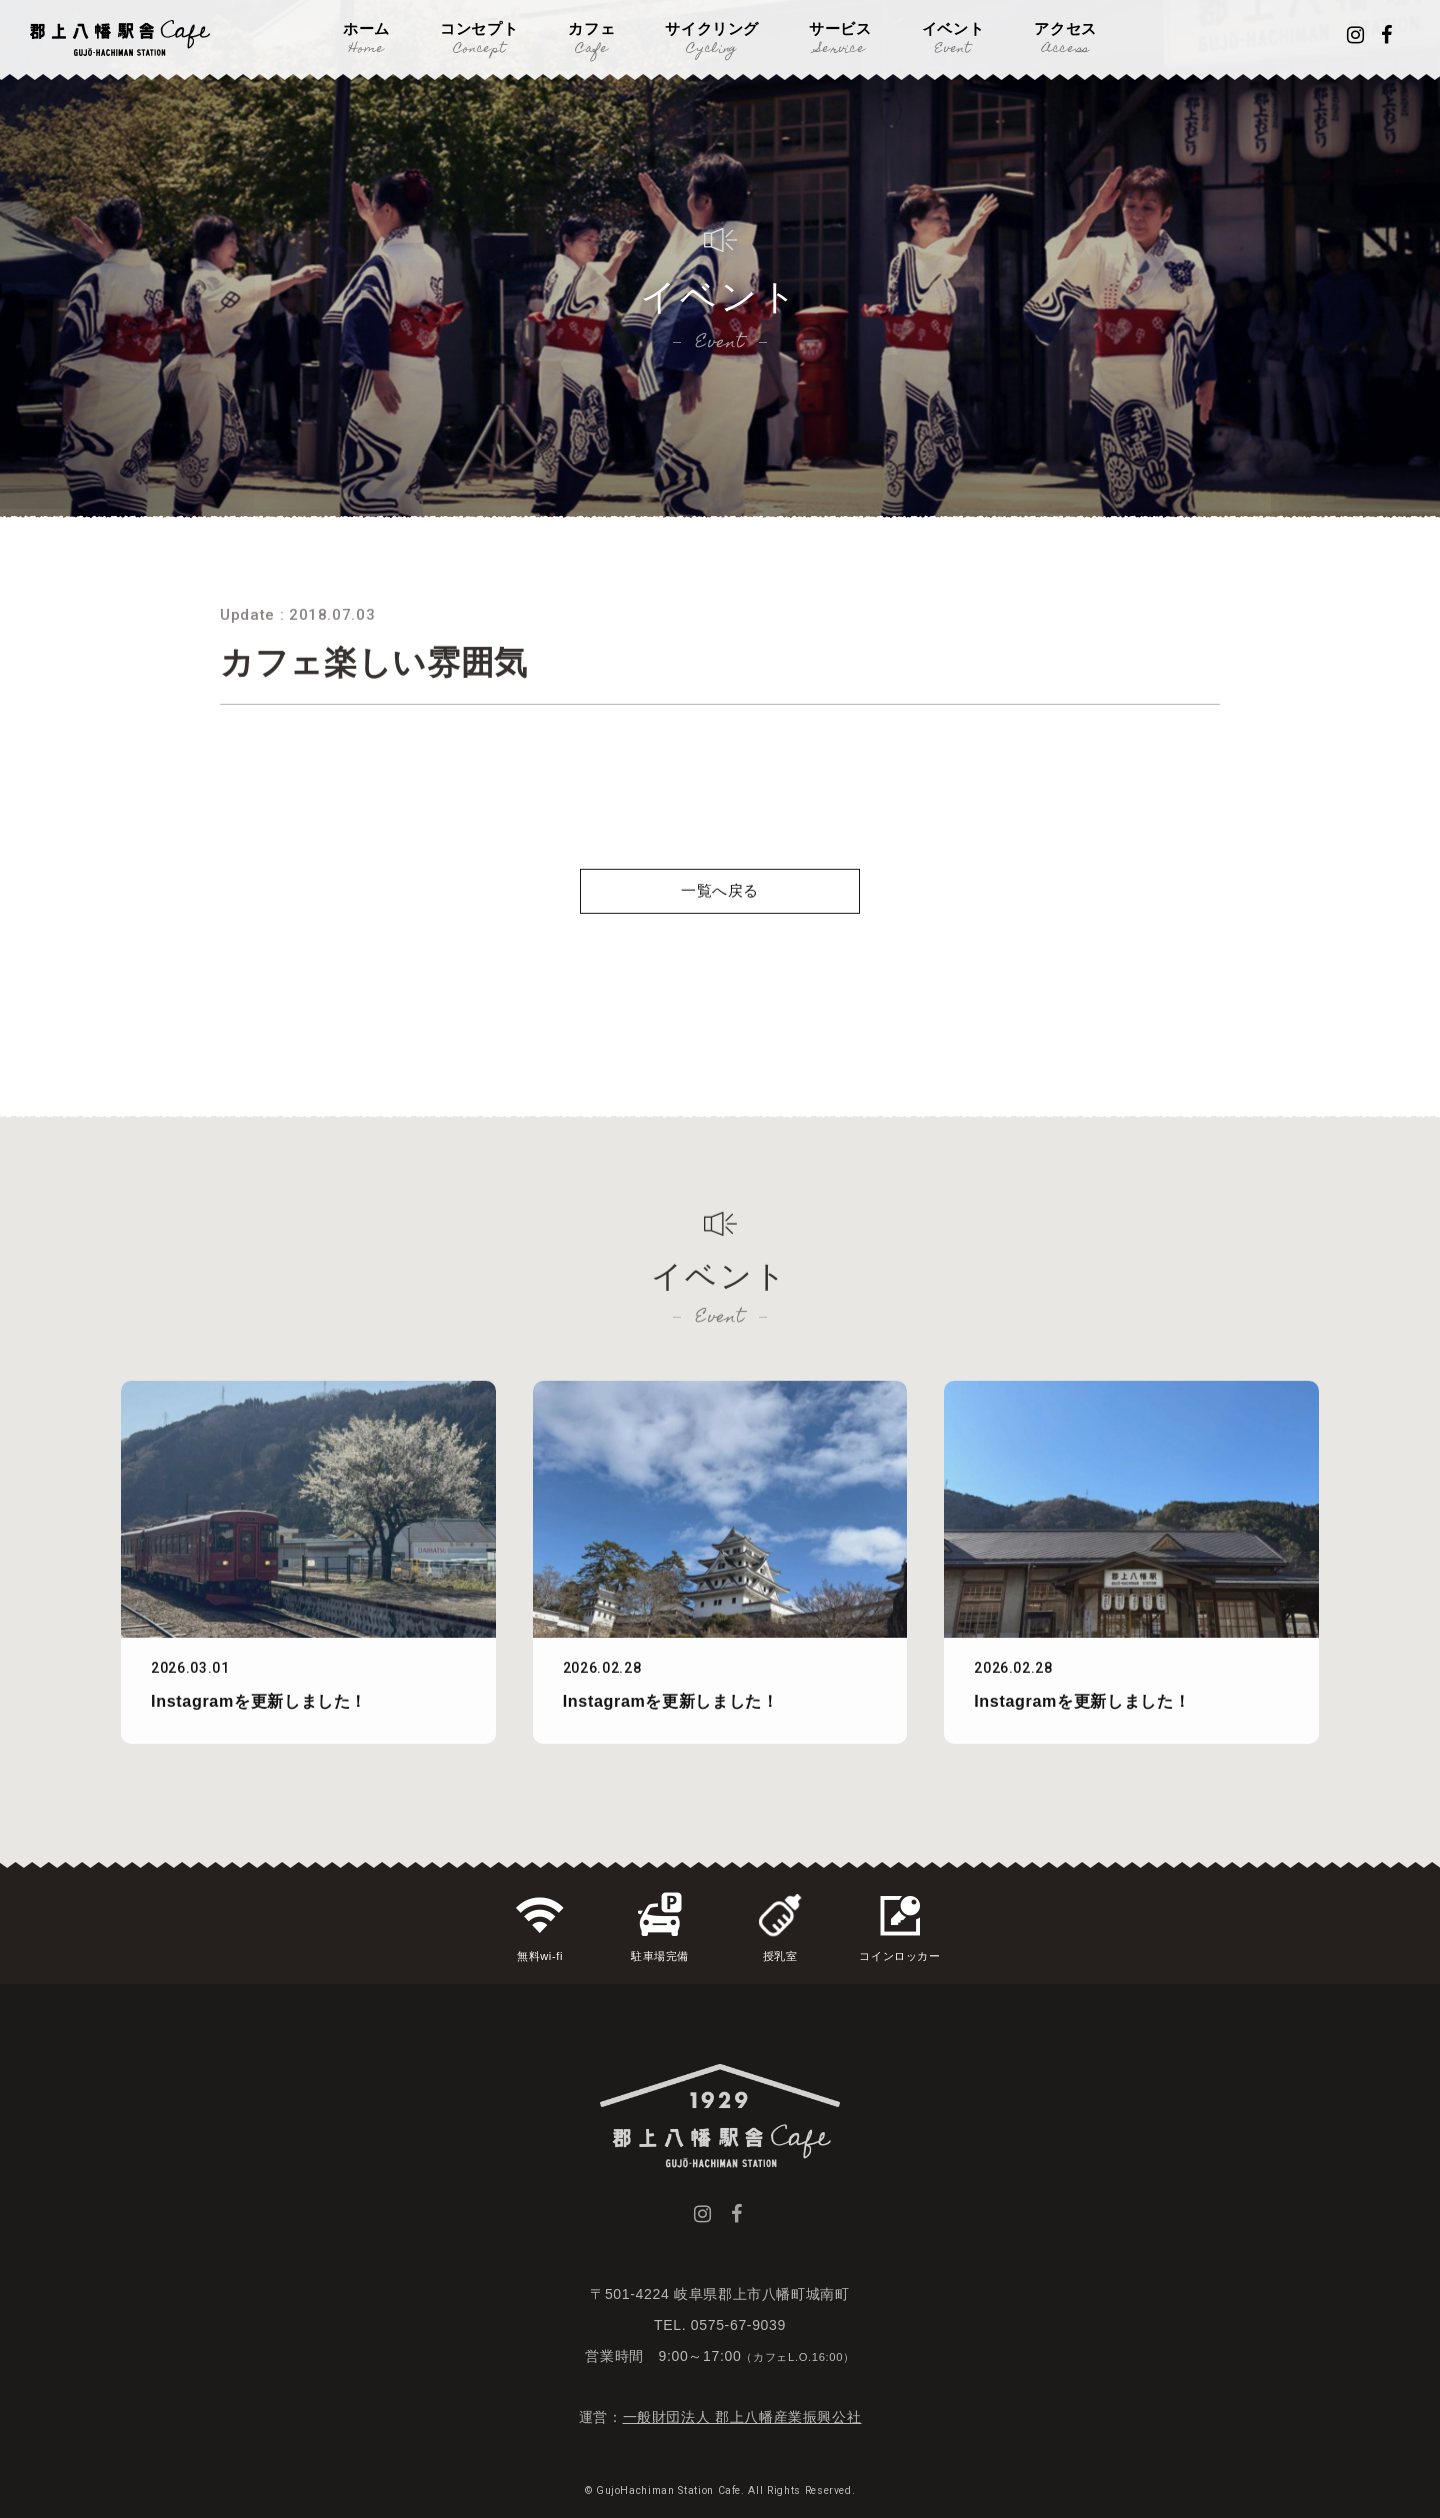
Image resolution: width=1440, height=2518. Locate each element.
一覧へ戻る (720, 935)
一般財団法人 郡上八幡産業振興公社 (742, 2417)
